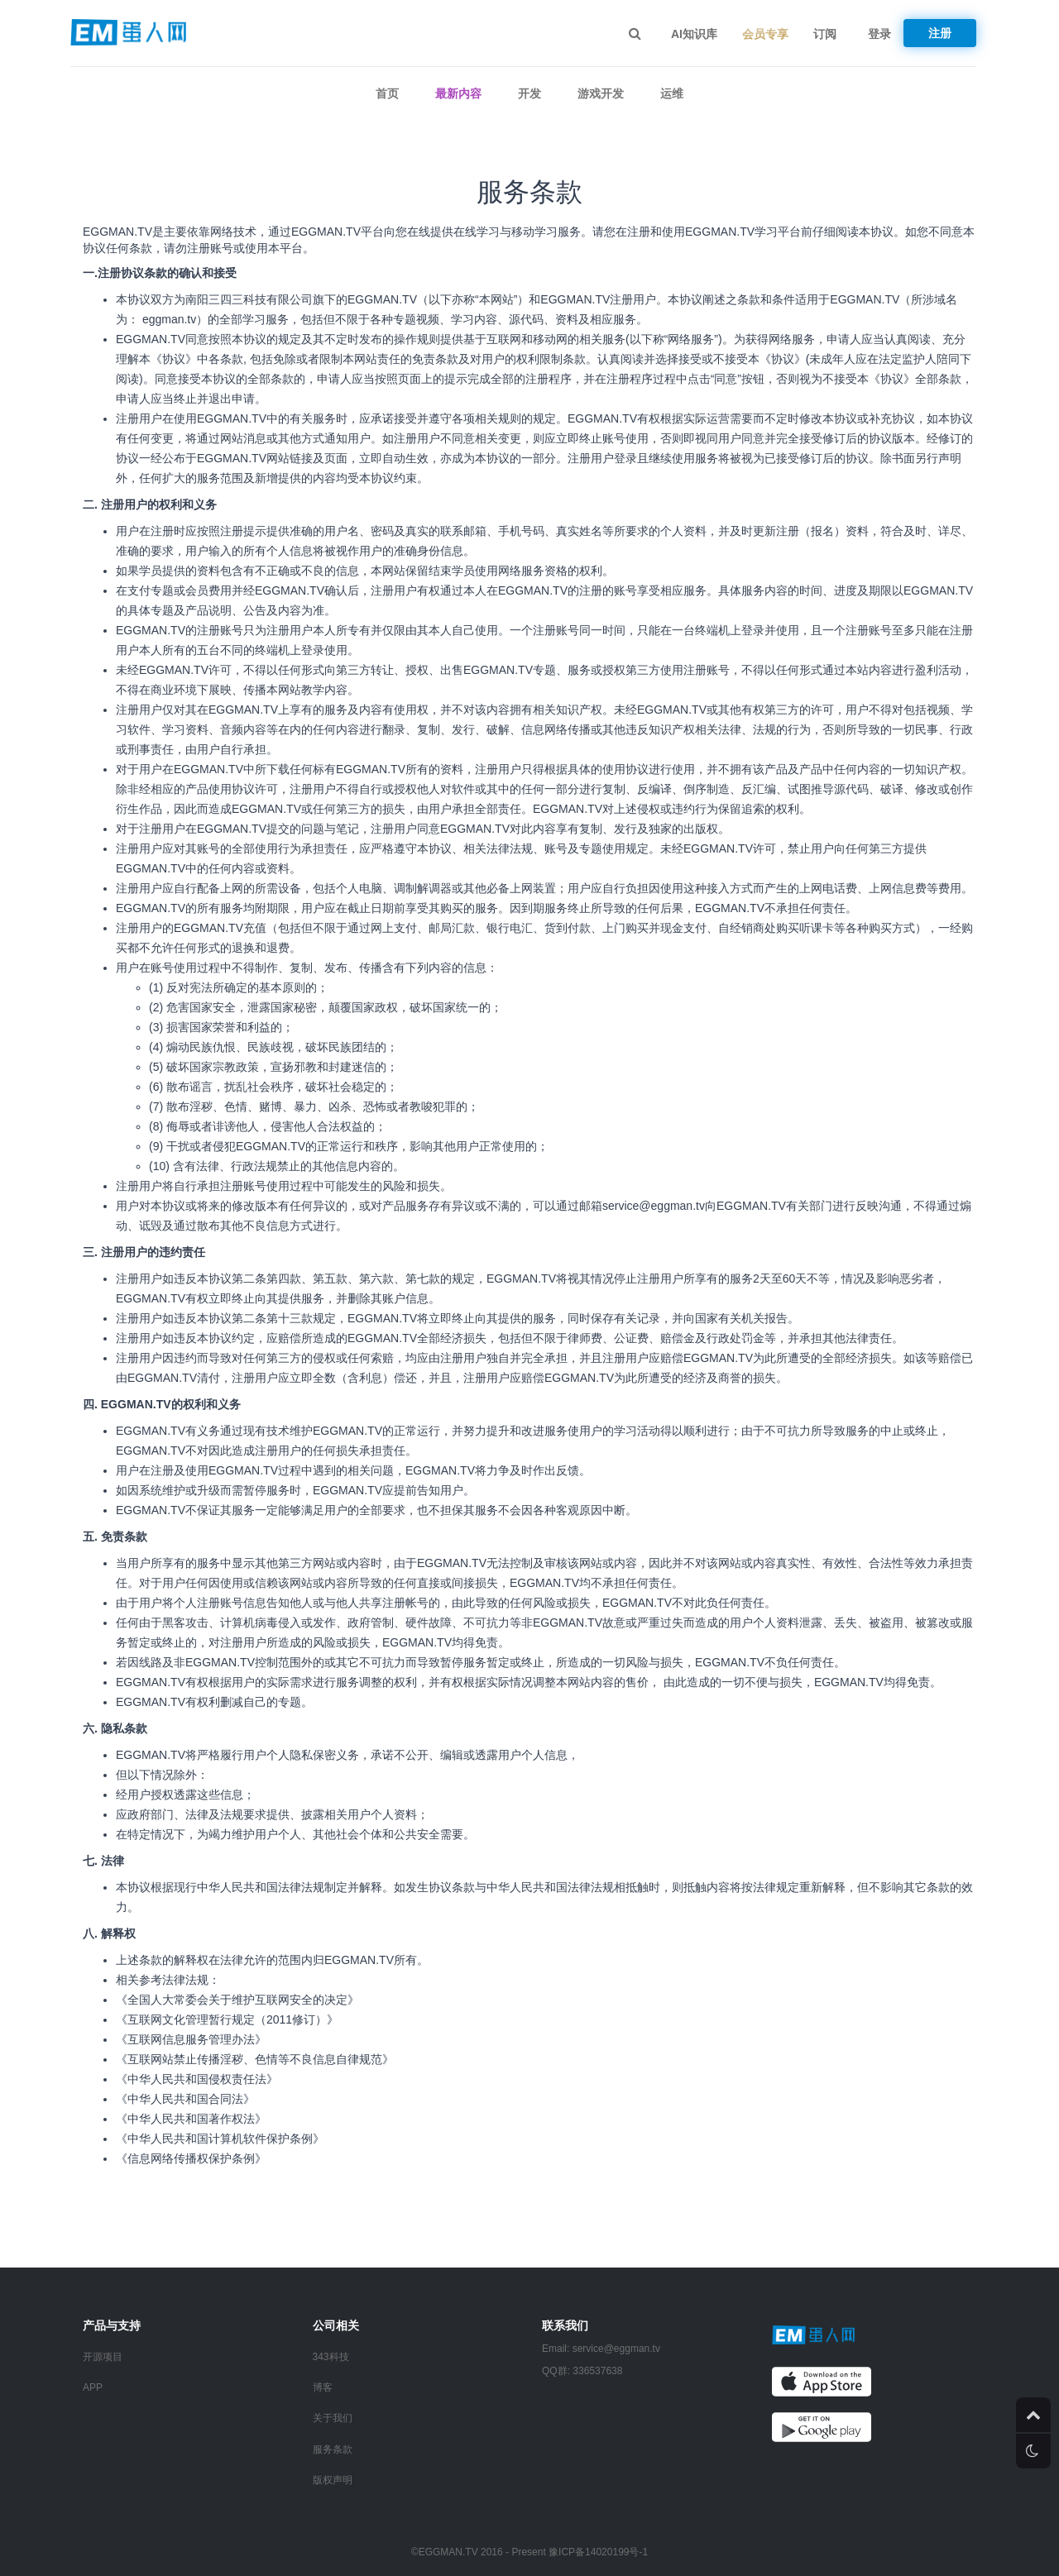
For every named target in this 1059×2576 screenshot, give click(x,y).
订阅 (824, 34)
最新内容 (458, 93)
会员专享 (765, 34)
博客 (323, 2387)
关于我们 (332, 2418)
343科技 (331, 2357)
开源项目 (102, 2357)
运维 (671, 93)
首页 (387, 93)
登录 (879, 34)
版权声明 (332, 2480)
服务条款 (332, 2449)
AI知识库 (694, 34)
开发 (529, 93)
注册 (939, 33)
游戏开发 (600, 93)
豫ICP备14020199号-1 (598, 2552)
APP (93, 2387)
